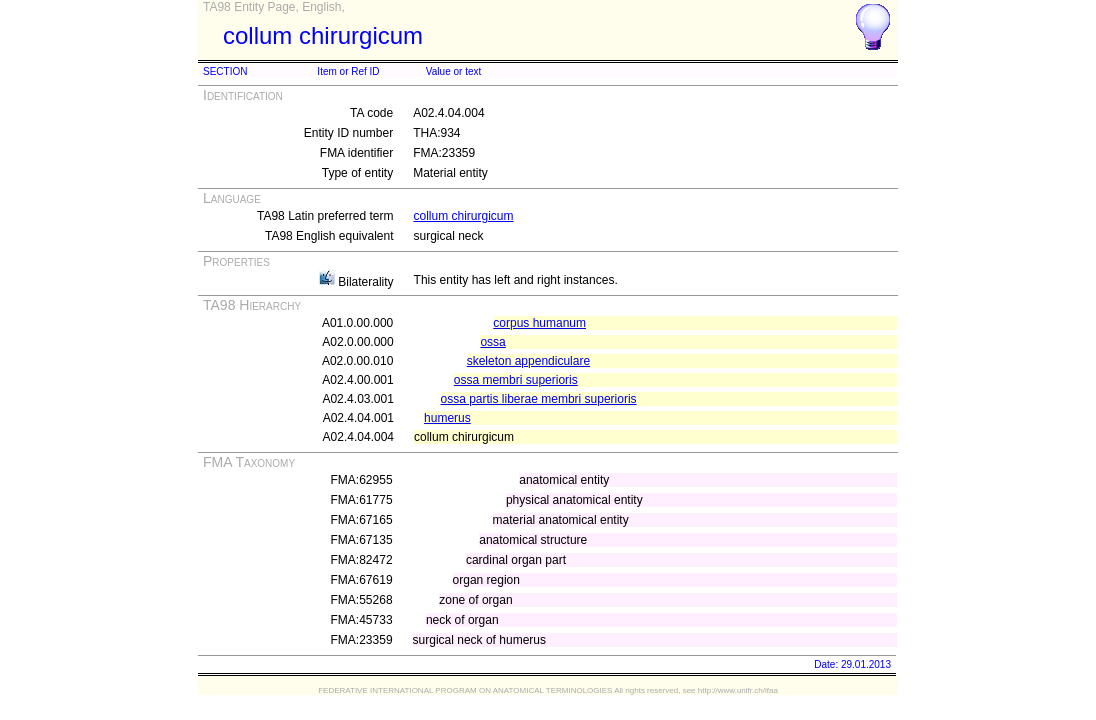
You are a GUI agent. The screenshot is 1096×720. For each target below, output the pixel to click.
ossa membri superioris (516, 380)
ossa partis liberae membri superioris (539, 399)
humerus (447, 418)
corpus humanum (539, 323)
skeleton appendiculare (528, 361)
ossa (492, 342)
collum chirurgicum (464, 216)
